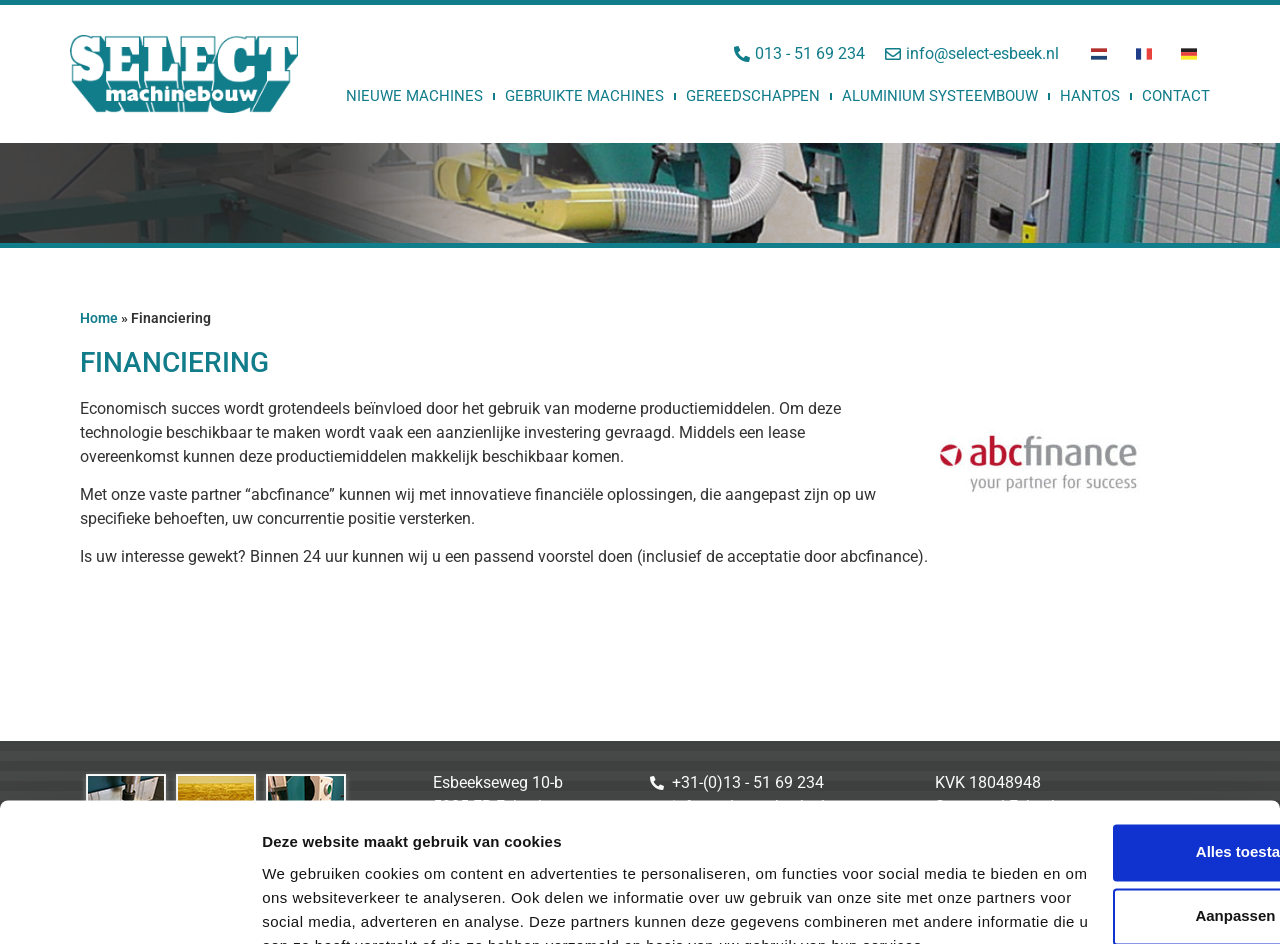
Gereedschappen (753, 96)
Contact (1176, 96)
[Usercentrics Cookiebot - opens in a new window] (129, 905)
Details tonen (309, 904)
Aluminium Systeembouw (940, 96)
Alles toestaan (1113, 732)
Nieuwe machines (414, 96)
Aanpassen (1114, 796)
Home (99, 318)
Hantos (1090, 96)
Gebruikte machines (584, 96)
